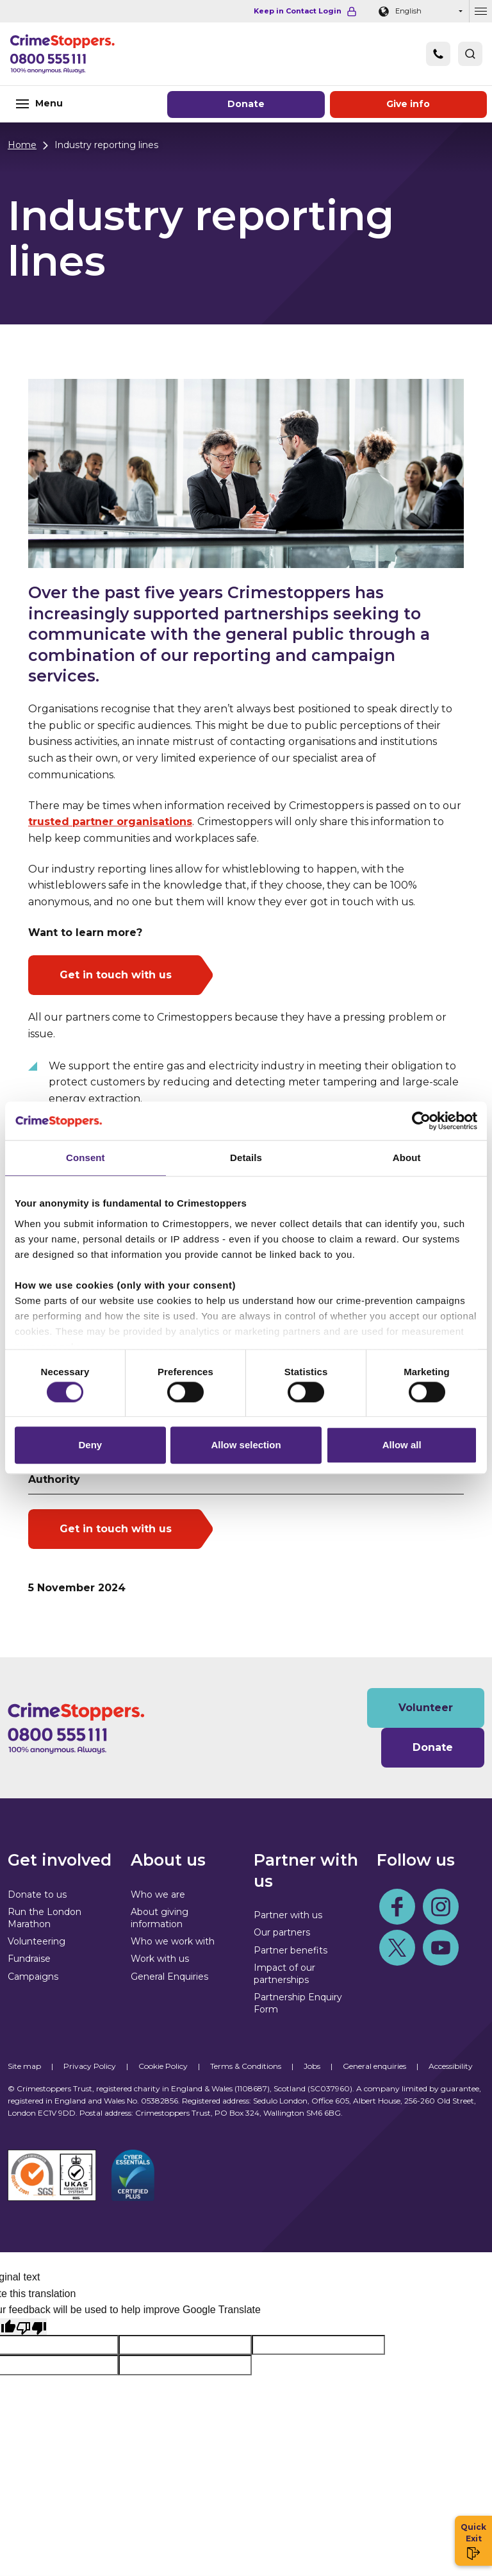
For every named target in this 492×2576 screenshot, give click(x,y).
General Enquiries (169, 1976)
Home (22, 145)
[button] (470, 54)
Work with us (160, 1958)
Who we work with (173, 1941)
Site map (24, 2066)
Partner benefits (290, 1950)
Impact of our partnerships (284, 1974)
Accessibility (451, 2066)
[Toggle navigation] (82, 103)
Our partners (282, 1932)
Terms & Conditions (245, 2066)
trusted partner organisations (110, 821)
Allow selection (246, 1448)
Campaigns (33, 1976)
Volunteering (36, 1941)
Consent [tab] (85, 1155)
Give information (408, 104)
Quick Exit (473, 2541)
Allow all (402, 1448)
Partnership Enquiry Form (298, 2003)
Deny (90, 1448)
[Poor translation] (31, 2326)
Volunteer (425, 1708)
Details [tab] (246, 1155)
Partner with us (288, 1915)
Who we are (158, 1894)
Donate (245, 104)
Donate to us (37, 1894)
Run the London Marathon (44, 1918)
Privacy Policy (89, 2066)
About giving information (159, 1918)
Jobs (312, 2066)
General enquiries (374, 2066)
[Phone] (438, 54)
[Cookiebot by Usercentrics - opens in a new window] (421, 1118)
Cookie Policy (163, 2066)
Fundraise (29, 1958)
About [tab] (407, 1155)
